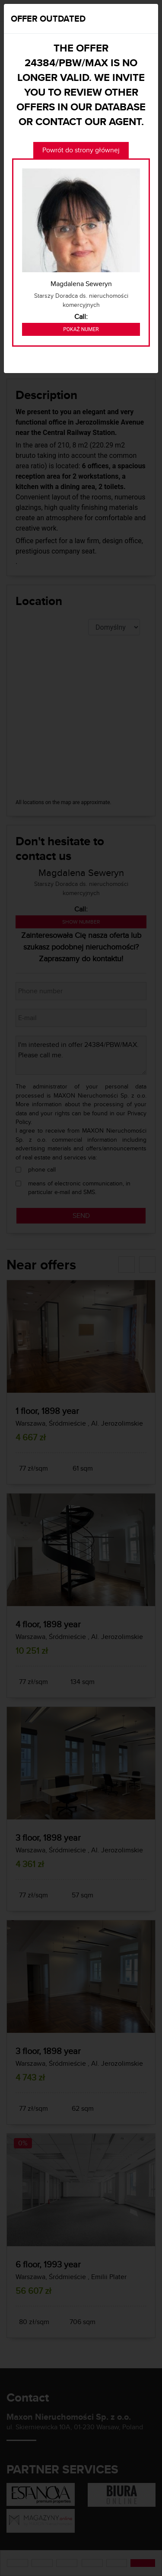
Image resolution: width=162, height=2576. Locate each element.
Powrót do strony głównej (81, 150)
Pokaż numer (80, 329)
